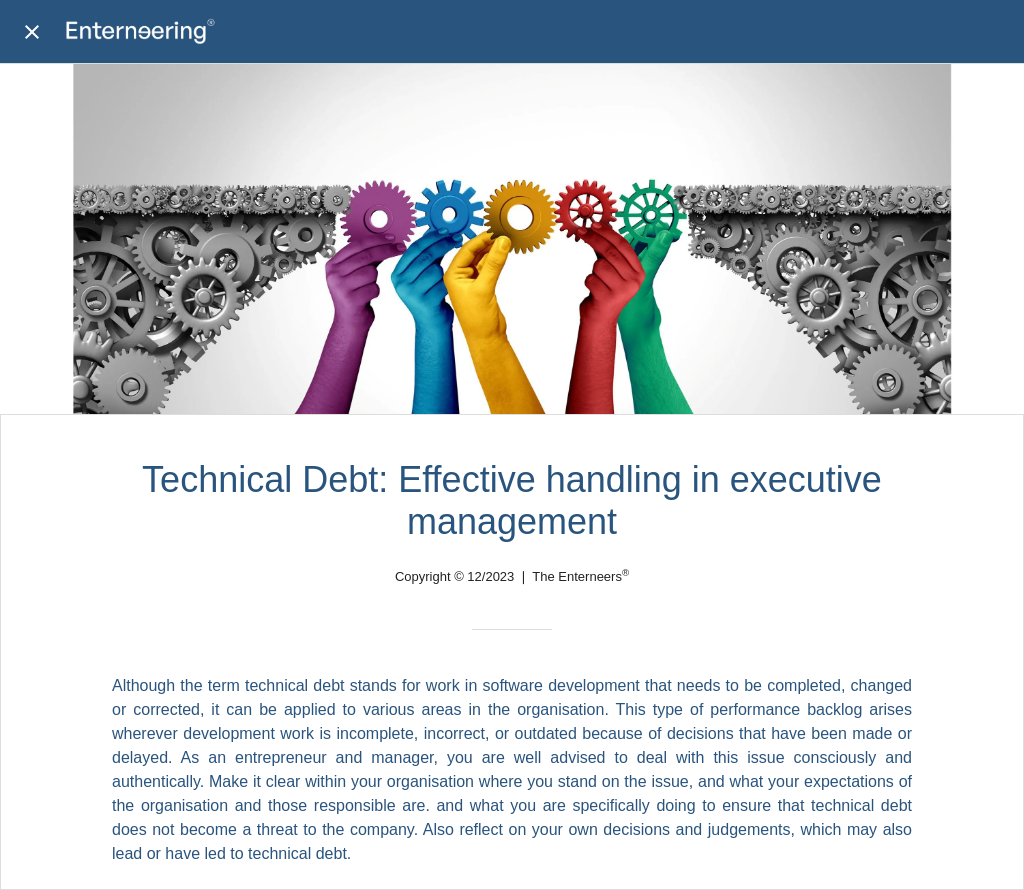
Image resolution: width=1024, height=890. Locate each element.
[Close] (32, 32)
